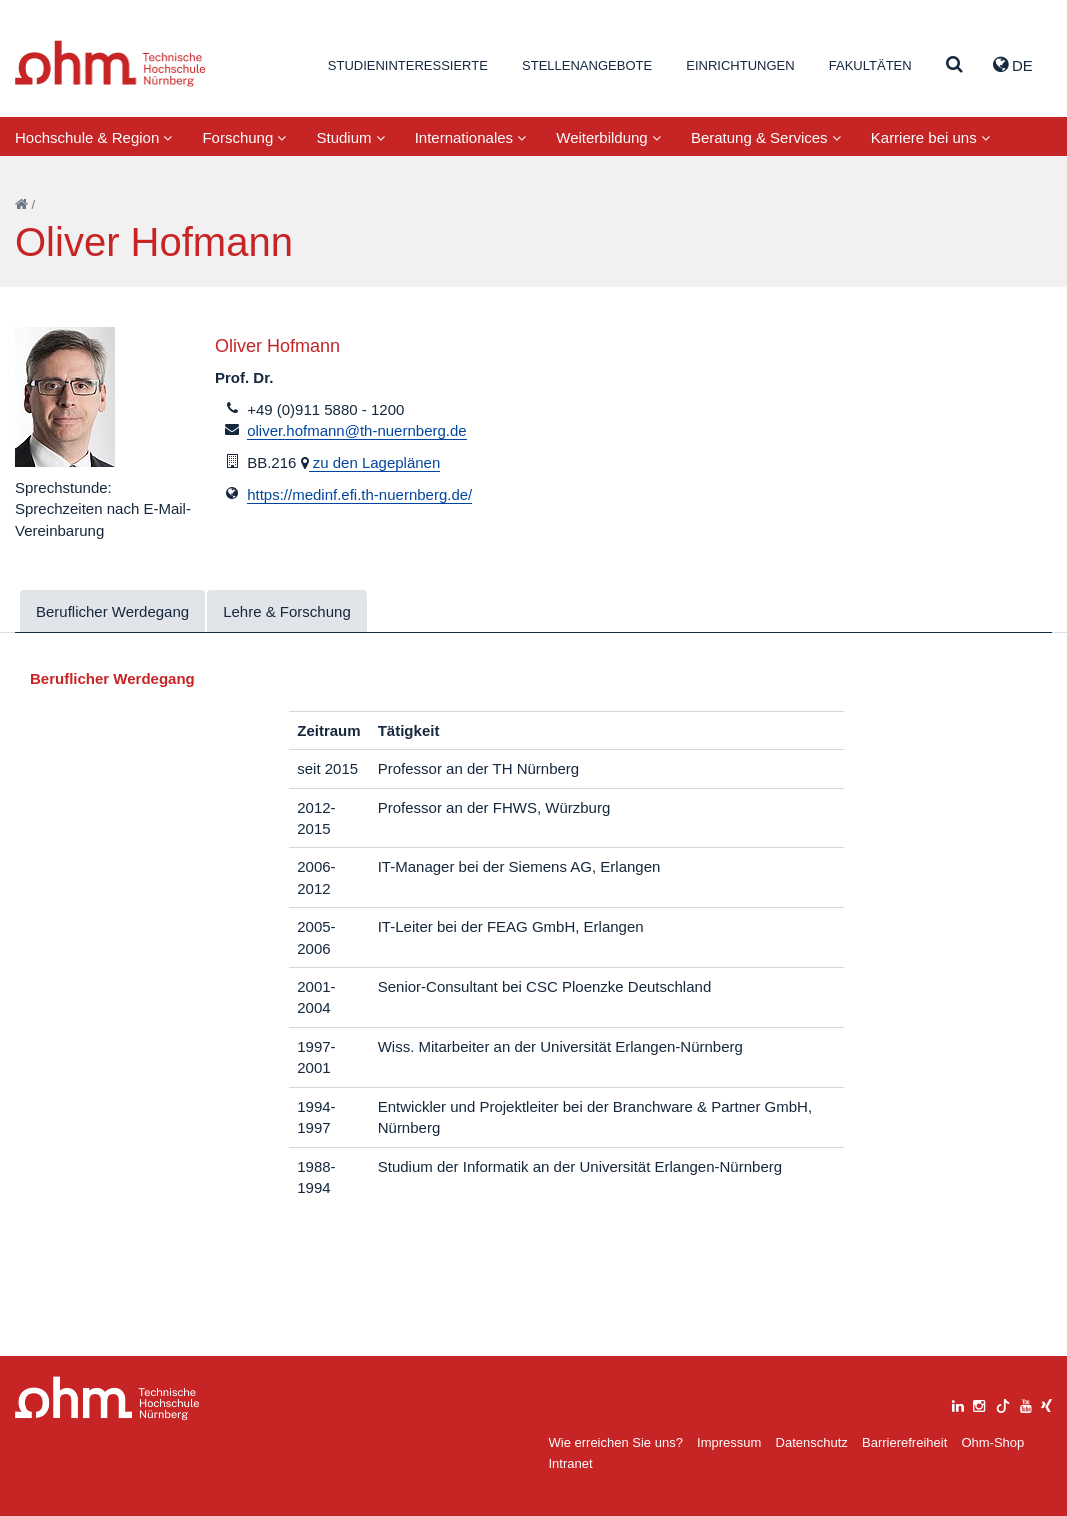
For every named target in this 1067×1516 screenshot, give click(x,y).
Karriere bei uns (930, 137)
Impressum (729, 1442)
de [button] (1013, 65)
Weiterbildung (608, 137)
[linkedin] (958, 1403)
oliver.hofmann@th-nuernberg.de (357, 430)
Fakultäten (870, 65)
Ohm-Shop (992, 1442)
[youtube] (1026, 1403)
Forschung (244, 137)
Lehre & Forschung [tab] (287, 611)
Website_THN (110, 63)
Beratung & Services (766, 137)
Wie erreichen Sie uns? (616, 1442)
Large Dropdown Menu (107, 1398)
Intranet (571, 1463)
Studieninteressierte (408, 65)
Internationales (471, 137)
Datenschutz (812, 1442)
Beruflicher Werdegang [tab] (112, 611)
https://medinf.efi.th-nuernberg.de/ (359, 494)
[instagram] (979, 1403)
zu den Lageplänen (375, 462)
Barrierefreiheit (904, 1442)
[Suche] (954, 65)
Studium (350, 137)
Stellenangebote (587, 65)
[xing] (1046, 1403)
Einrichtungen (740, 65)
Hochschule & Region (93, 137)
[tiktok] (1003, 1403)
